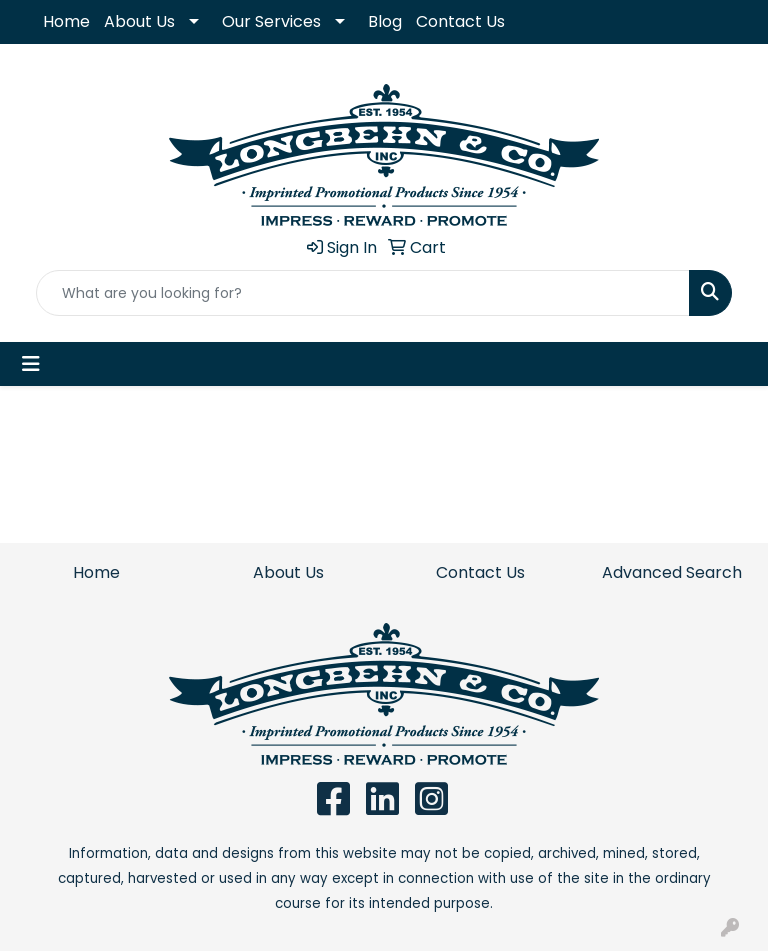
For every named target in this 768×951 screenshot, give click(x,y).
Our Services (271, 21)
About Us (139, 21)
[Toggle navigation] (31, 364)
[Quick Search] (363, 293)
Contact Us (460, 21)
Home (66, 21)
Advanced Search (672, 572)
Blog (385, 21)
